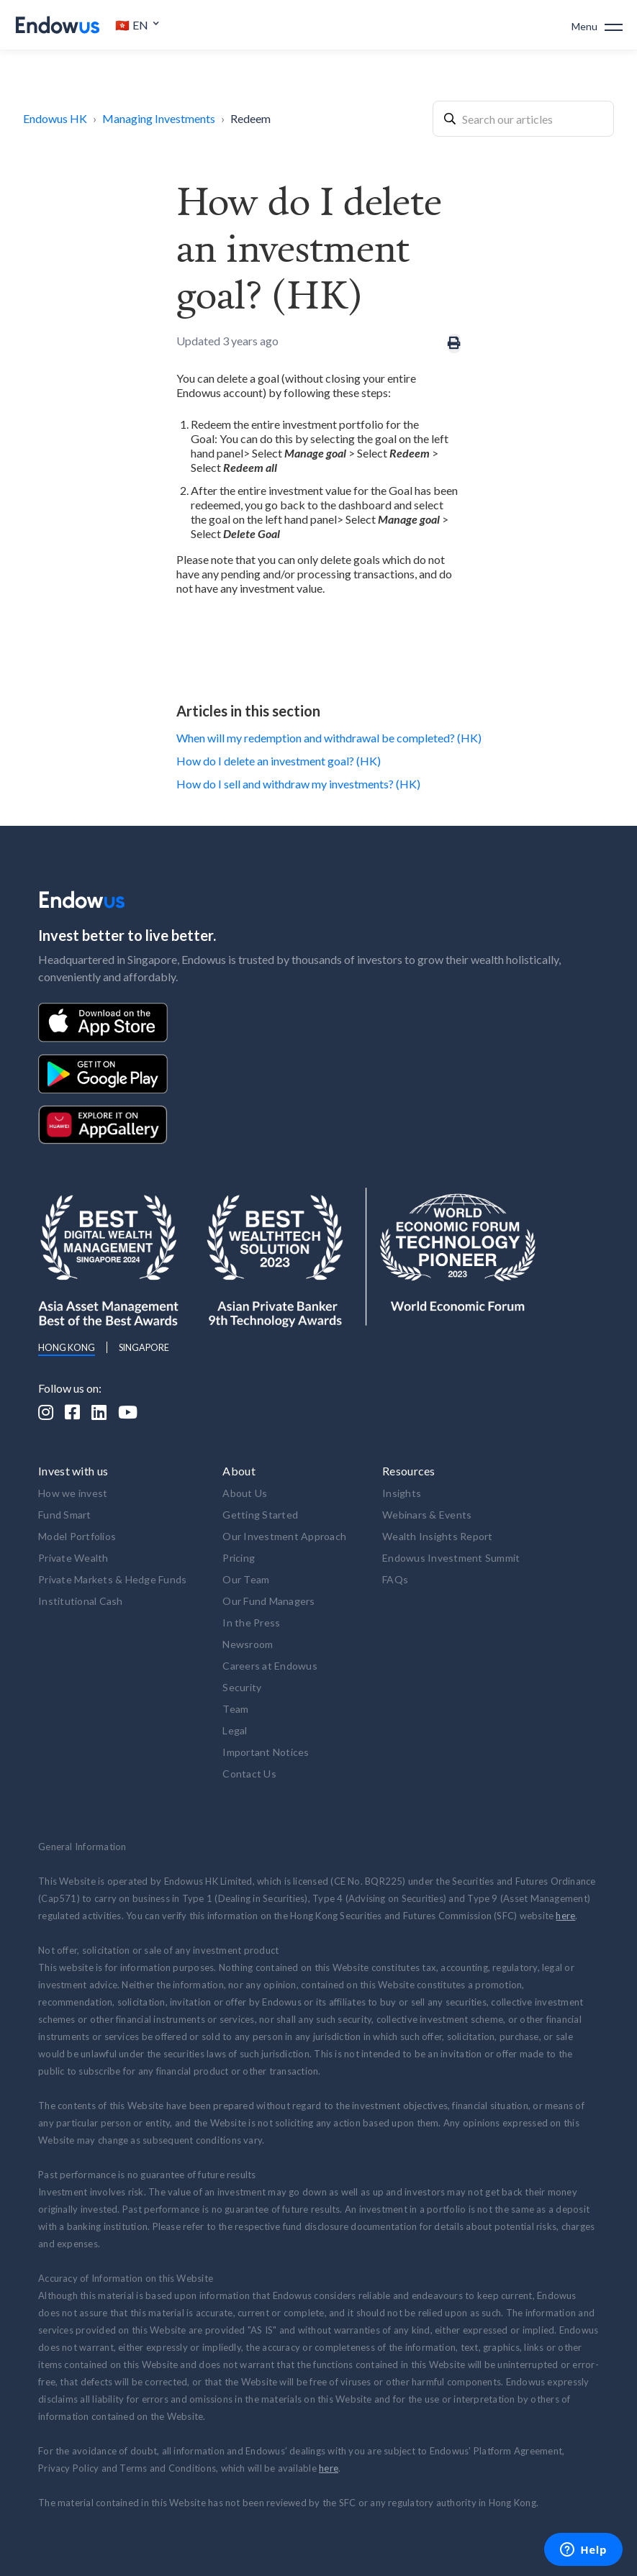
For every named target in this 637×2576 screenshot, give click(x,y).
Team (235, 1709)
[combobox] (523, 119)
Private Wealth (73, 1558)
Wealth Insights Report (437, 1536)
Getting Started (260, 1514)
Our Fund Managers (268, 1601)
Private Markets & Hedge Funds (112, 1579)
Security (241, 1687)
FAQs (395, 1579)
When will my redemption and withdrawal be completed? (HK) (329, 738)
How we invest (72, 1493)
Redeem (250, 118)
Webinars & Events (426, 1514)
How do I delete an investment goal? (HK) (278, 761)
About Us (244, 1493)
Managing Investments (158, 118)
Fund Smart (64, 1514)
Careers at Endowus (269, 1666)
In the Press (251, 1622)
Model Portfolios (77, 1536)
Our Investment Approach (284, 1536)
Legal (234, 1730)
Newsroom (247, 1644)
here (565, 1915)
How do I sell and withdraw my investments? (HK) (298, 784)
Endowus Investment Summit (451, 1558)
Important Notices (265, 1752)
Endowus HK (55, 118)
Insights (401, 1493)
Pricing (238, 1558)
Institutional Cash (80, 1601)
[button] (137, 25)
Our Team (245, 1579)
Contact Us (249, 1773)
